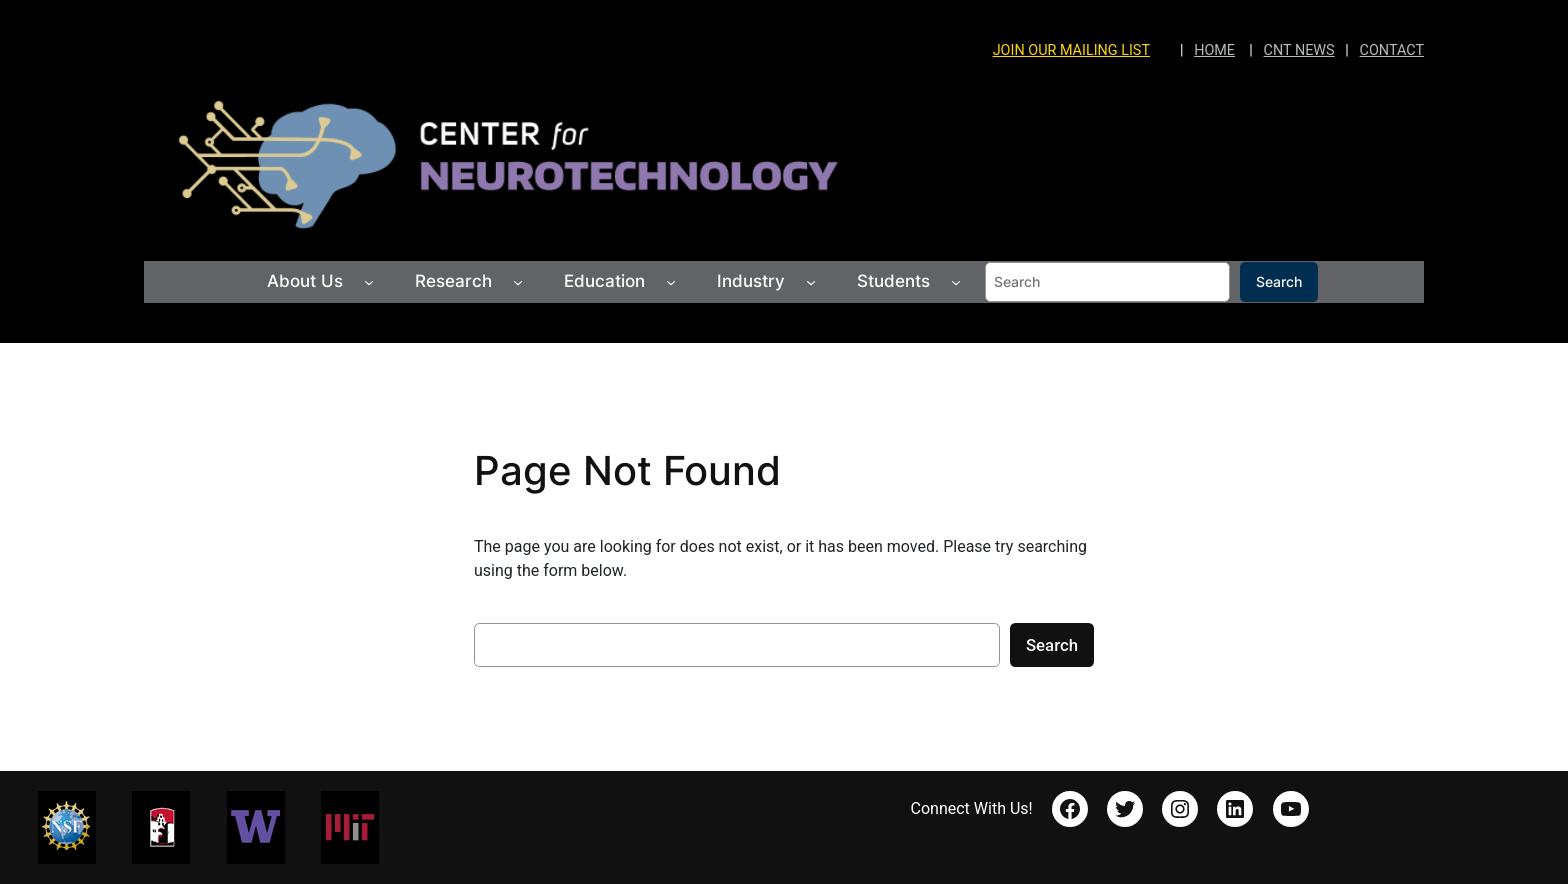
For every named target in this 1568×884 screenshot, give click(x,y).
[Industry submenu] (811, 282)
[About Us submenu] (369, 282)
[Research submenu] (518, 282)
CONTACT (1392, 50)
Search (1279, 281)
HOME (1214, 50)
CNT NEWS (1299, 50)
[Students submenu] (956, 282)
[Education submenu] (671, 282)
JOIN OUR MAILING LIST (1071, 50)
